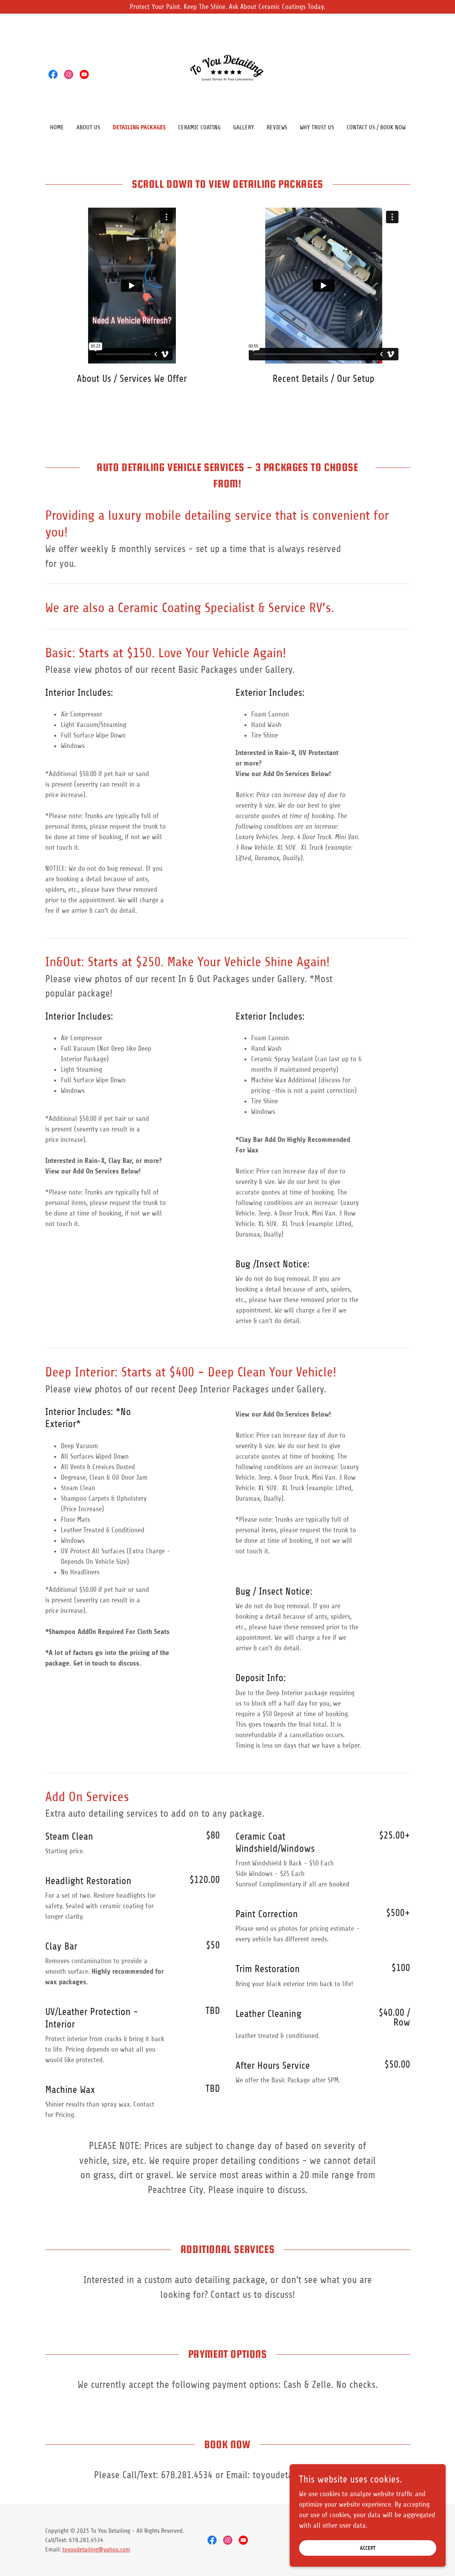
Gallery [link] (243, 127)
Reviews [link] (277, 127)
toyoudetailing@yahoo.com (96, 2549)
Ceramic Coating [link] (199, 127)
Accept (367, 2548)
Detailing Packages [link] (139, 127)
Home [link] (57, 127)
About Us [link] (88, 127)
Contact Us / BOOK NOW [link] (376, 127)
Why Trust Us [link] (317, 127)
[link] (53, 74)
